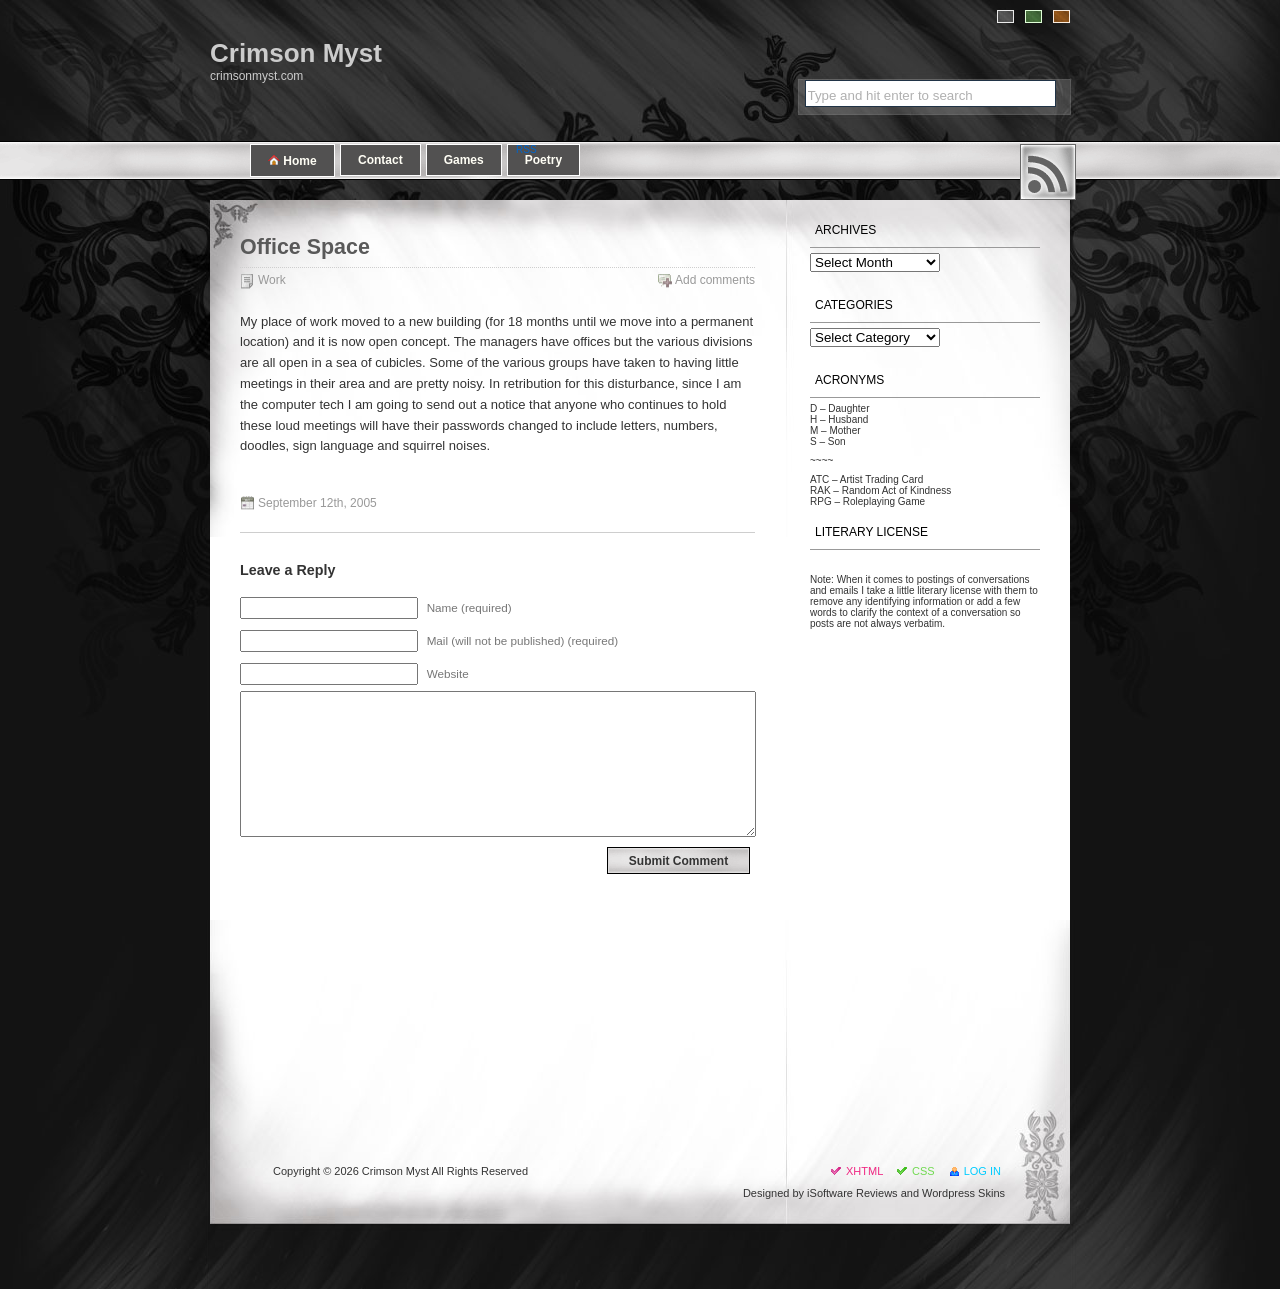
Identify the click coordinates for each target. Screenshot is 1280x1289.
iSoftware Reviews (852, 1193)
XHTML (864, 1171)
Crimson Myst (296, 53)
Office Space (305, 247)
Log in (982, 1171)
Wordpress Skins (963, 1193)
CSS (923, 1171)
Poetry (543, 160)
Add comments (715, 280)
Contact (380, 160)
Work (272, 280)
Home (292, 160)
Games (464, 160)
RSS (1048, 172)
